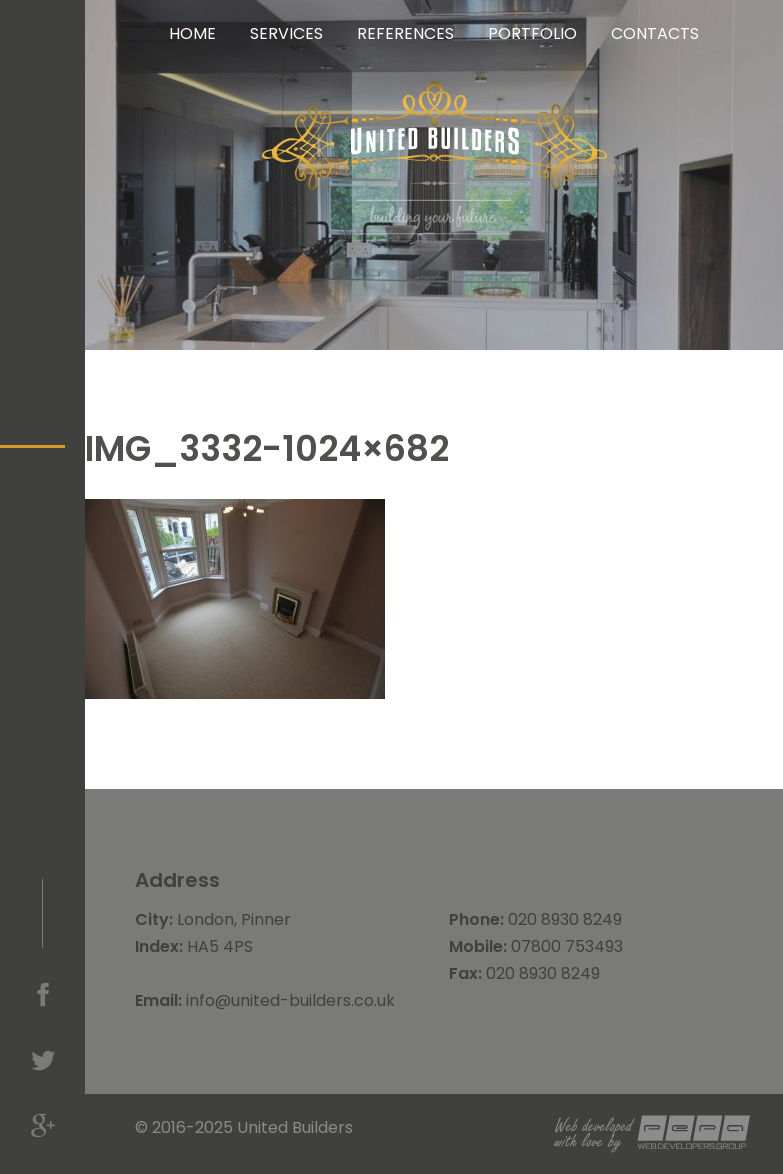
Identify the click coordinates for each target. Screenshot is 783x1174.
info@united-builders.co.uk (290, 1000)
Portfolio (532, 33)
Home (192, 33)
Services (286, 33)
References (405, 33)
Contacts (655, 33)
